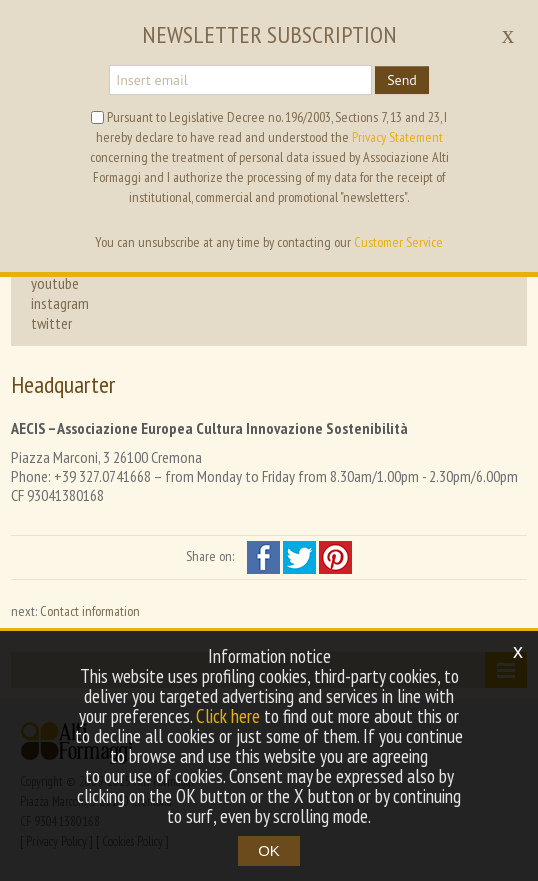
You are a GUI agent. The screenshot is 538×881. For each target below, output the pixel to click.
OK (269, 850)
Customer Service (398, 242)
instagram (60, 303)
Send (402, 80)
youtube (55, 283)
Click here (228, 716)
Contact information (90, 611)
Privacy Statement (397, 137)
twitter (51, 323)
